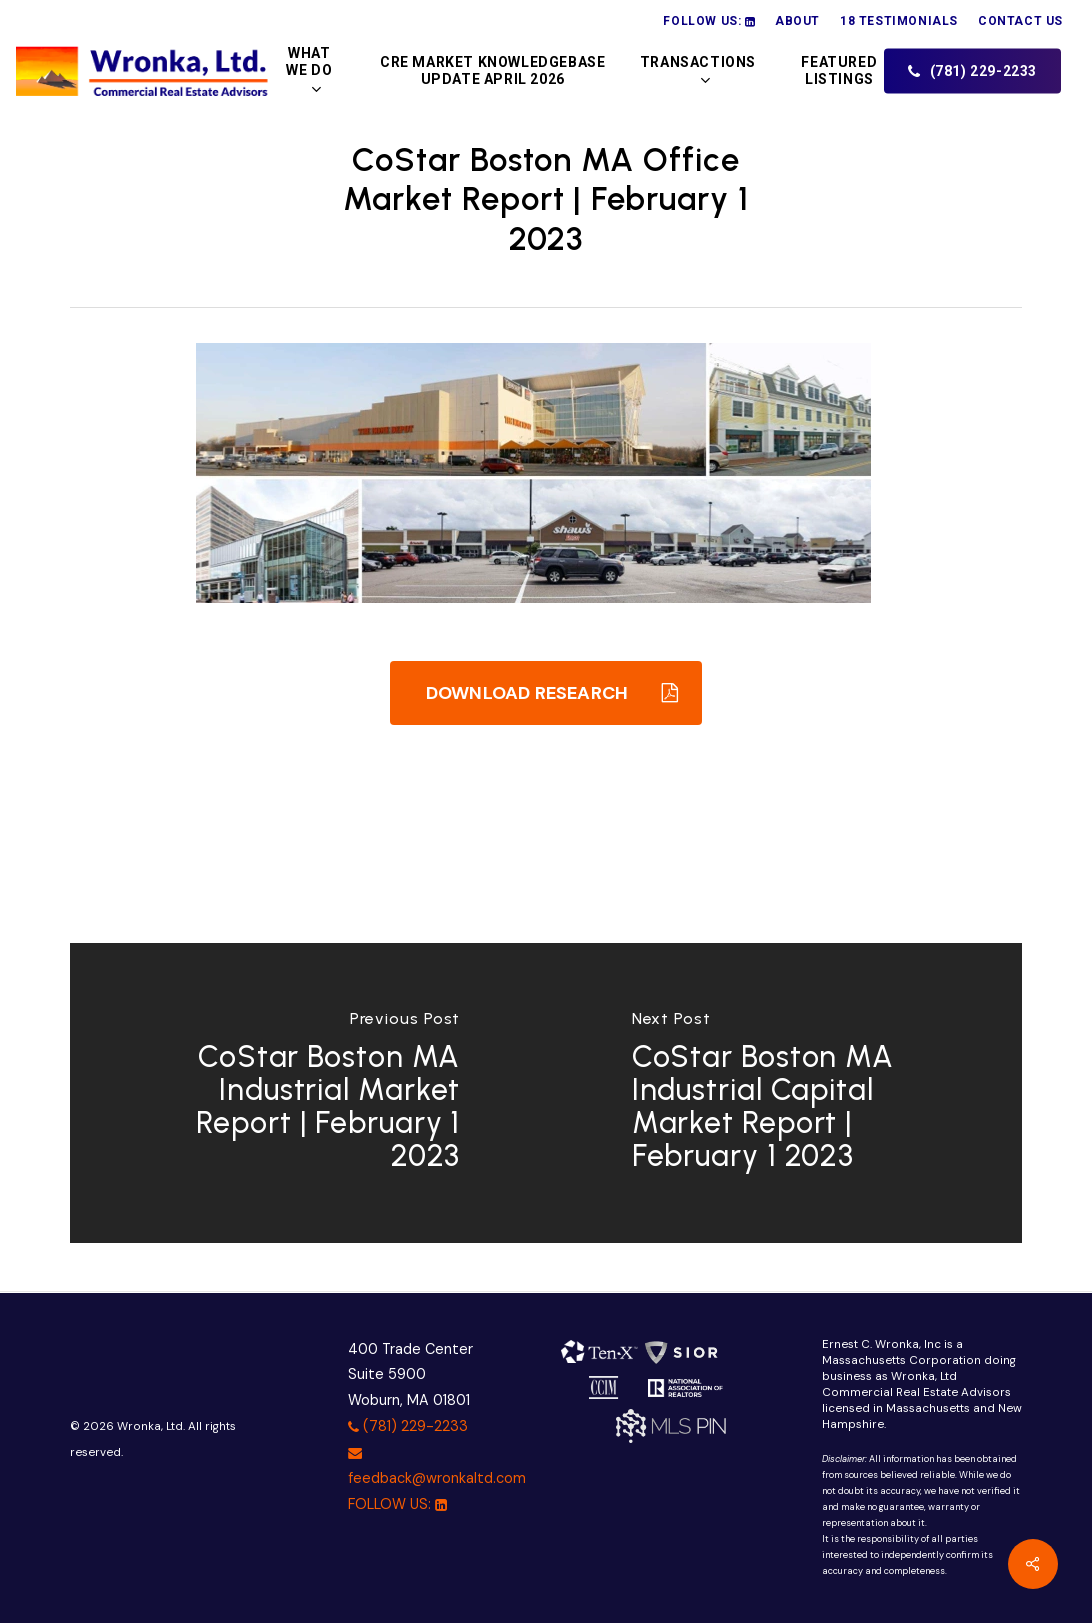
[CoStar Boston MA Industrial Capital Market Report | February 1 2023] (784, 1093)
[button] (546, 693)
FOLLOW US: (397, 1504)
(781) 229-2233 (408, 1426)
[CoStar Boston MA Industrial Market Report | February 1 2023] (308, 1093)
